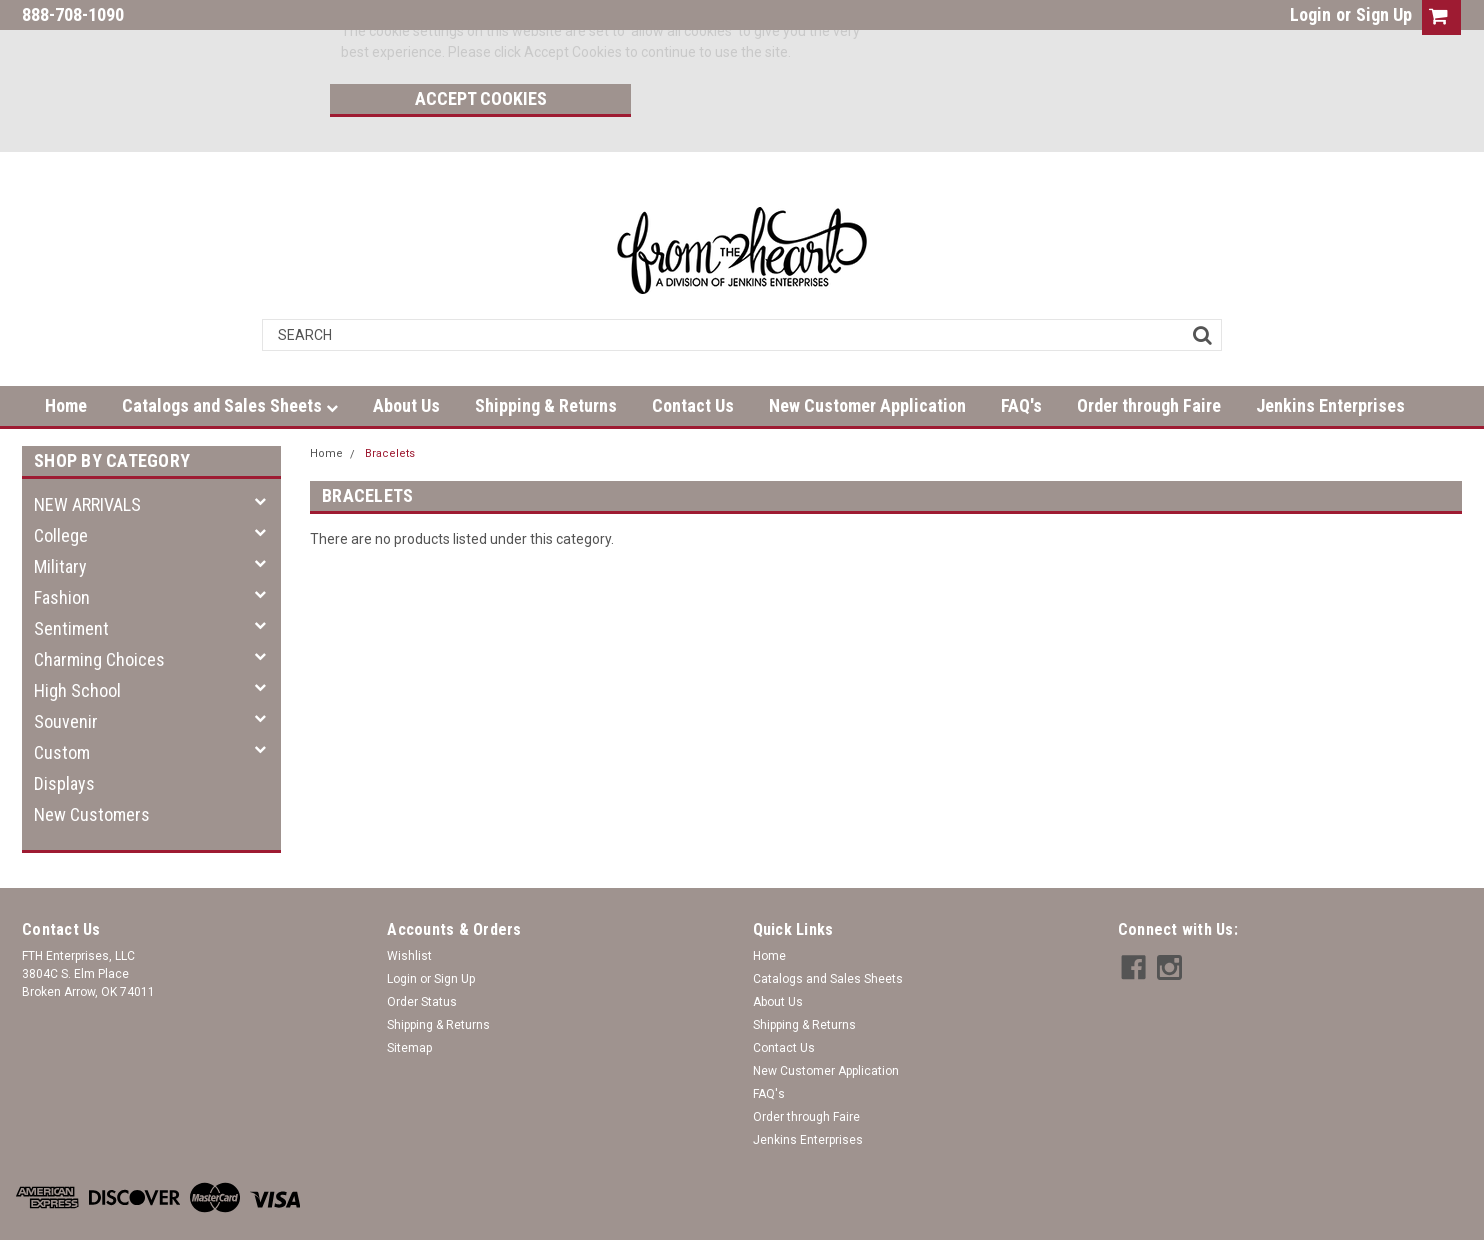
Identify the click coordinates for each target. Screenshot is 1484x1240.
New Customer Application (867, 358)
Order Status (422, 955)
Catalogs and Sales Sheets (230, 358)
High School (77, 643)
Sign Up (1384, 14)
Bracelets (390, 406)
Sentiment (71, 581)
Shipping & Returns (546, 358)
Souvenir (66, 674)
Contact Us (693, 358)
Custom (62, 705)
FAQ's (1021, 358)
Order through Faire (1149, 358)
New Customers (92, 767)
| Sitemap (242, 1220)
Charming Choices (99, 612)
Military (60, 519)
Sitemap (409, 1001)
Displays (64, 736)
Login (1310, 14)
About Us (406, 358)
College (61, 488)
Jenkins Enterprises (1330, 358)
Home (66, 358)
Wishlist (409, 909)
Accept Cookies (985, 35)
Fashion (62, 550)
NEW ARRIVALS (87, 457)
